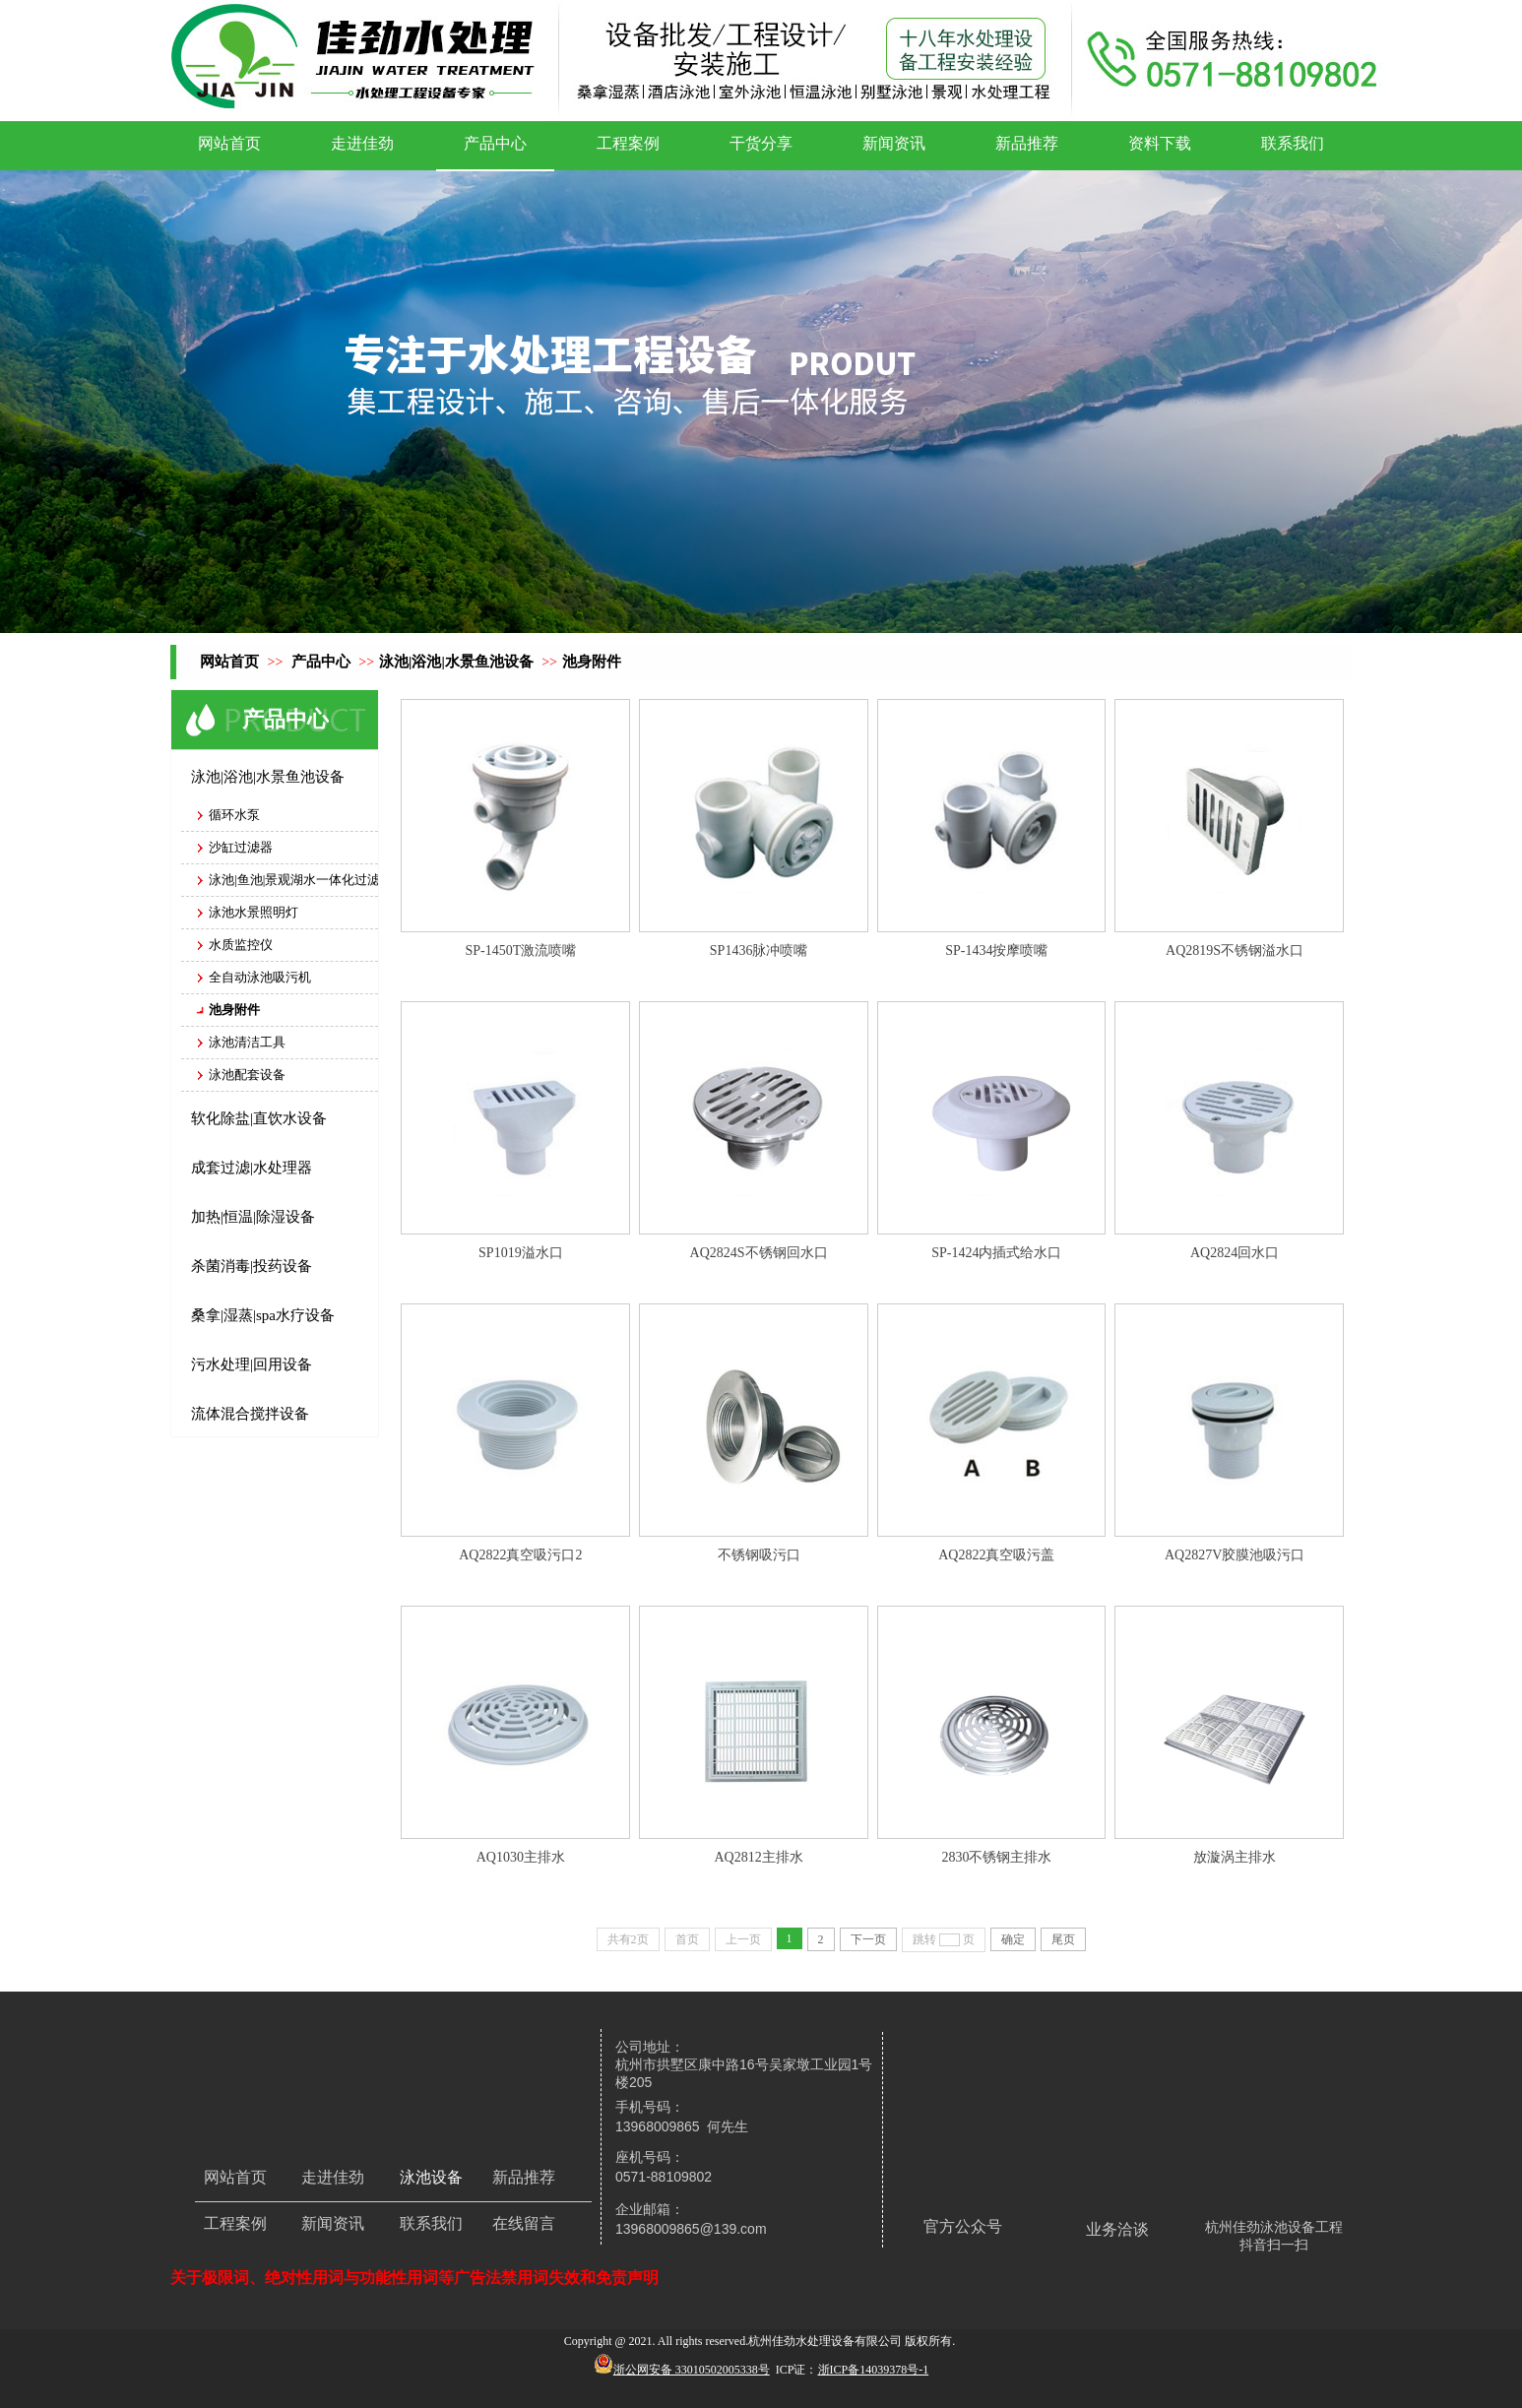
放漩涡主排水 (1234, 1857)
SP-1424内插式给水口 (996, 1252)
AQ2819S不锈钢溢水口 (1234, 950)
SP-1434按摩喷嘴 (996, 950)
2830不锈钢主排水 (996, 1857)
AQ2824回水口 (1234, 1252)
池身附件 (591, 661)
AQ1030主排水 (520, 1857)
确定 (1013, 1939)
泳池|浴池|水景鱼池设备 (456, 661)
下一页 (868, 1939)
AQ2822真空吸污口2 (520, 1555)
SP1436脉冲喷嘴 (759, 950)
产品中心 (320, 661)
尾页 (1063, 1939)
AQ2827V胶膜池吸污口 (1234, 1555)
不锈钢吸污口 (759, 1555)
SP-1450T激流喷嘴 (520, 950)
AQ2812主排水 (759, 1857)
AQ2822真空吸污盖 (996, 1555)
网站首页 (229, 661)
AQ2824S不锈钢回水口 (759, 1252)
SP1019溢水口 (520, 1252)
